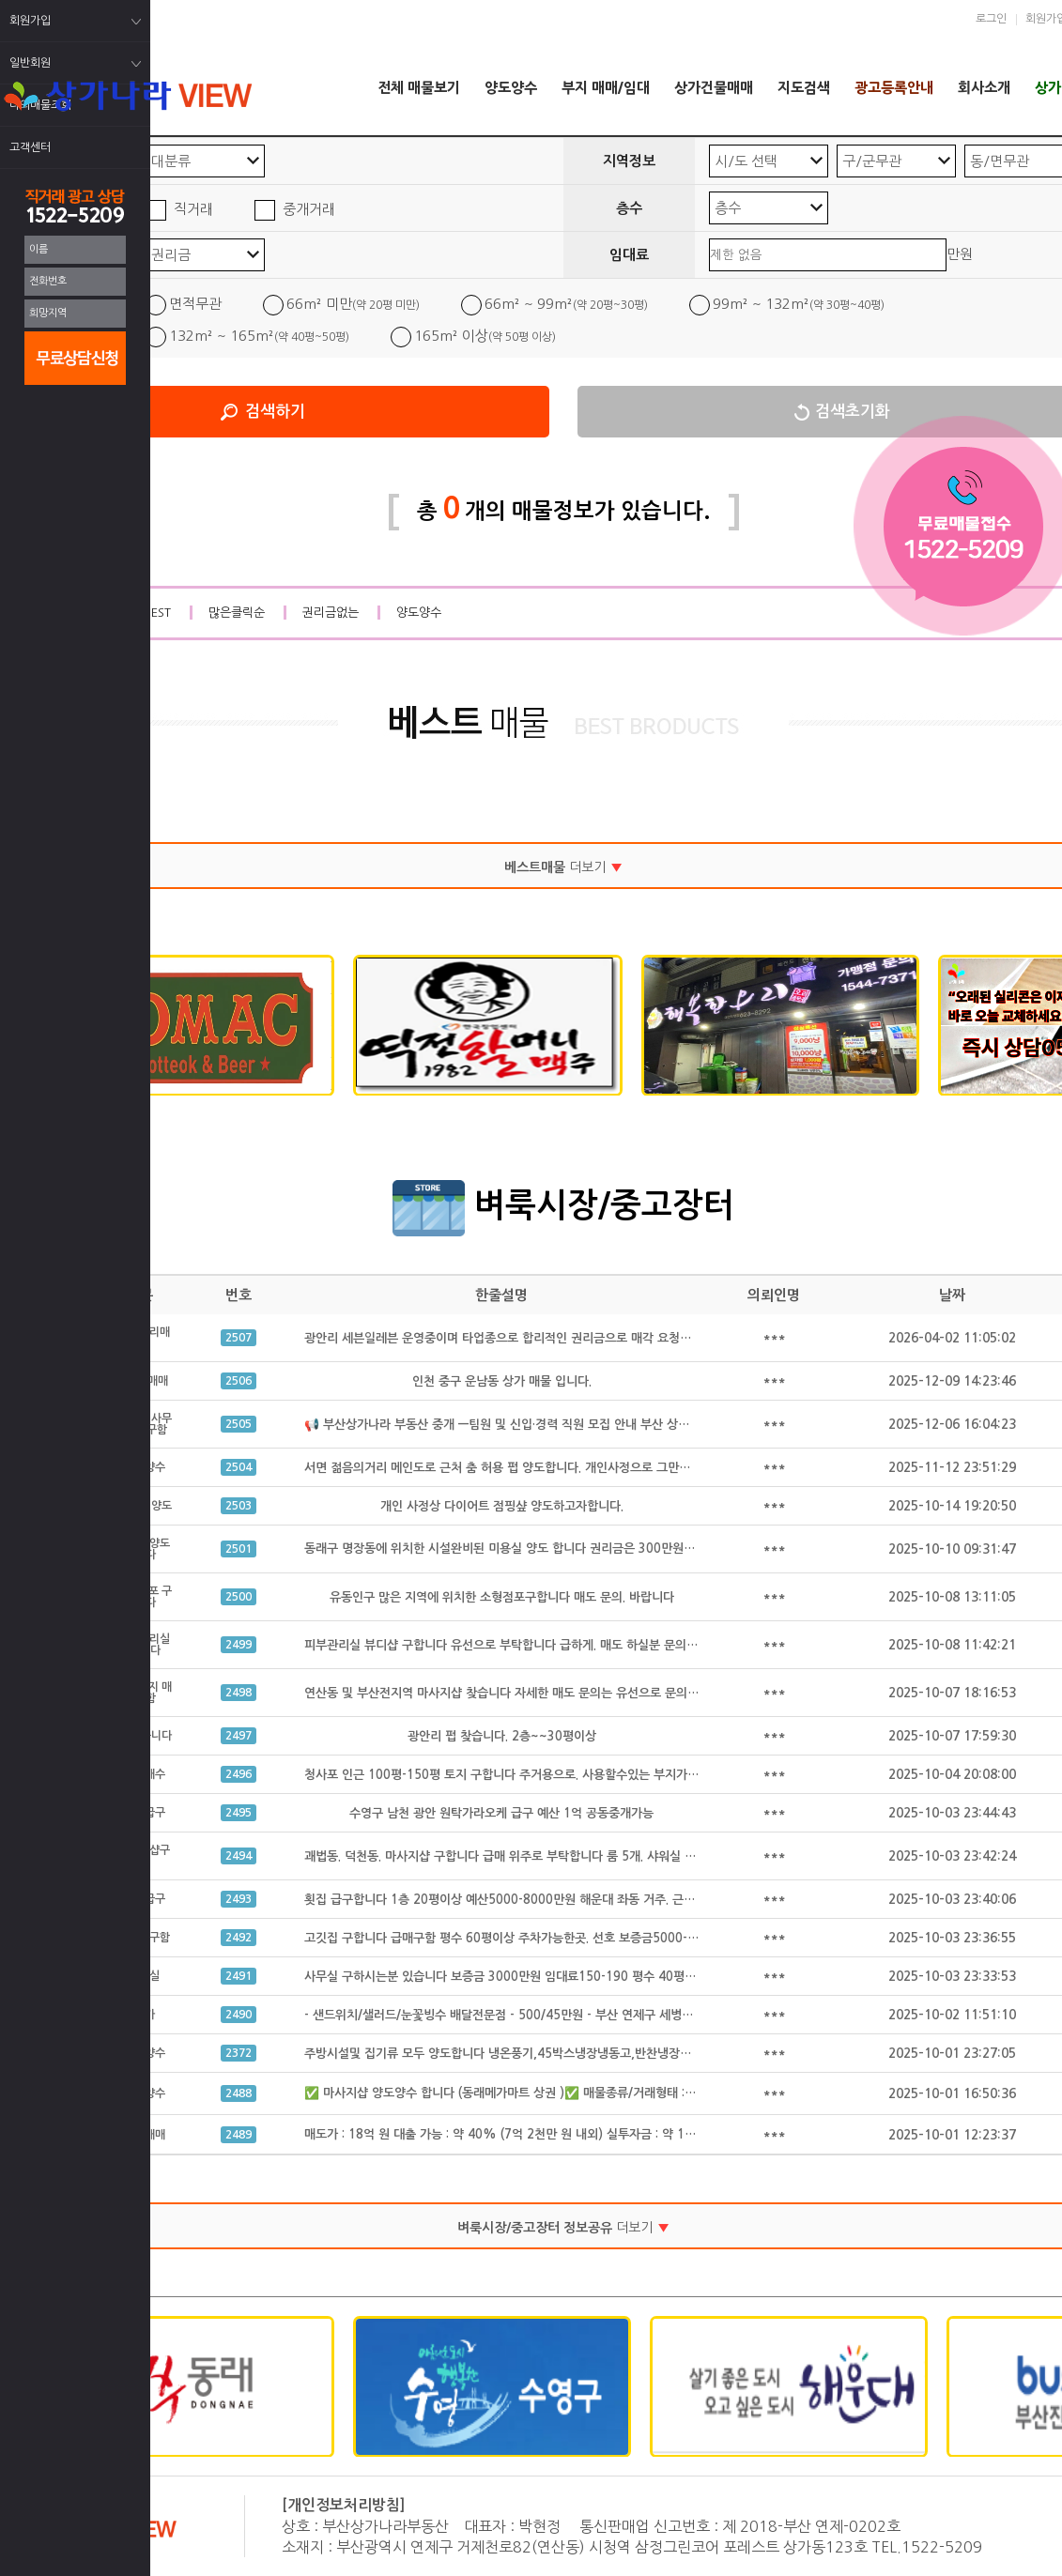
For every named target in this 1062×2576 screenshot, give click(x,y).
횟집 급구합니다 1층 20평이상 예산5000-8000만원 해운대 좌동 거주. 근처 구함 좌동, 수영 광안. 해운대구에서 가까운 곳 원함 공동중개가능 (666, 1900)
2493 (238, 1899)
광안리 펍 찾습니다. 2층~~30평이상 (502, 1736)
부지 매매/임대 (606, 88)
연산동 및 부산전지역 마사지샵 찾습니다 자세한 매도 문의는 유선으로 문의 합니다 (514, 1693)
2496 (238, 1774)
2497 (238, 1735)
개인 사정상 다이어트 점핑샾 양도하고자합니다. (501, 1506)
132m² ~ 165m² (259, 336)
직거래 (193, 209)
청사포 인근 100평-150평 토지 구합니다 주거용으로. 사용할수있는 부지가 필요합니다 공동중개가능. (563, 1775)
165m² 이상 (485, 336)
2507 (238, 1337)
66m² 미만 (353, 304)
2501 (238, 1549)
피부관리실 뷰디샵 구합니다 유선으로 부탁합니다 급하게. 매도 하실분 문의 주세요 (514, 1645)
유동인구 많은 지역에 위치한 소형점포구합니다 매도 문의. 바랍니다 (502, 1597)
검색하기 (275, 412)
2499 (238, 1644)
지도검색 (803, 88)
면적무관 (195, 304)
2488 (238, 2093)
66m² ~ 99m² (566, 304)
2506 (238, 1381)
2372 (238, 2053)
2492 (238, 1937)
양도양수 (511, 88)
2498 (238, 1692)
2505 (238, 1424)
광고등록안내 (893, 88)
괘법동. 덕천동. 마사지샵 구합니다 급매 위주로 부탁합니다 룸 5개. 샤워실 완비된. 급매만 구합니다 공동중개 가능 (593, 1856)
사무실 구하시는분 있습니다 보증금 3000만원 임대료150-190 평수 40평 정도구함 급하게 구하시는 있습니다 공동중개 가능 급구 (637, 1976)
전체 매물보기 (418, 88)
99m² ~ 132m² (799, 304)
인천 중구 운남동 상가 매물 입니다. (502, 1381)
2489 (238, 2134)
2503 (238, 1505)
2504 (238, 1467)
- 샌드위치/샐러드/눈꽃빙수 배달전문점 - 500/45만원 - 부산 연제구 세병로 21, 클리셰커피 (540, 2015)
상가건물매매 (713, 88)
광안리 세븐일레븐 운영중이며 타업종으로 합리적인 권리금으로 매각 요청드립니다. (516, 1338)
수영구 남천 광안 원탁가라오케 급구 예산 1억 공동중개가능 (501, 1813)
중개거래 (309, 209)
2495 (238, 1812)
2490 (238, 2014)
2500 (238, 1596)
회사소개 (984, 88)
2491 (238, 1976)
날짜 (952, 1295)
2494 (238, 1856)
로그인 (991, 18)
